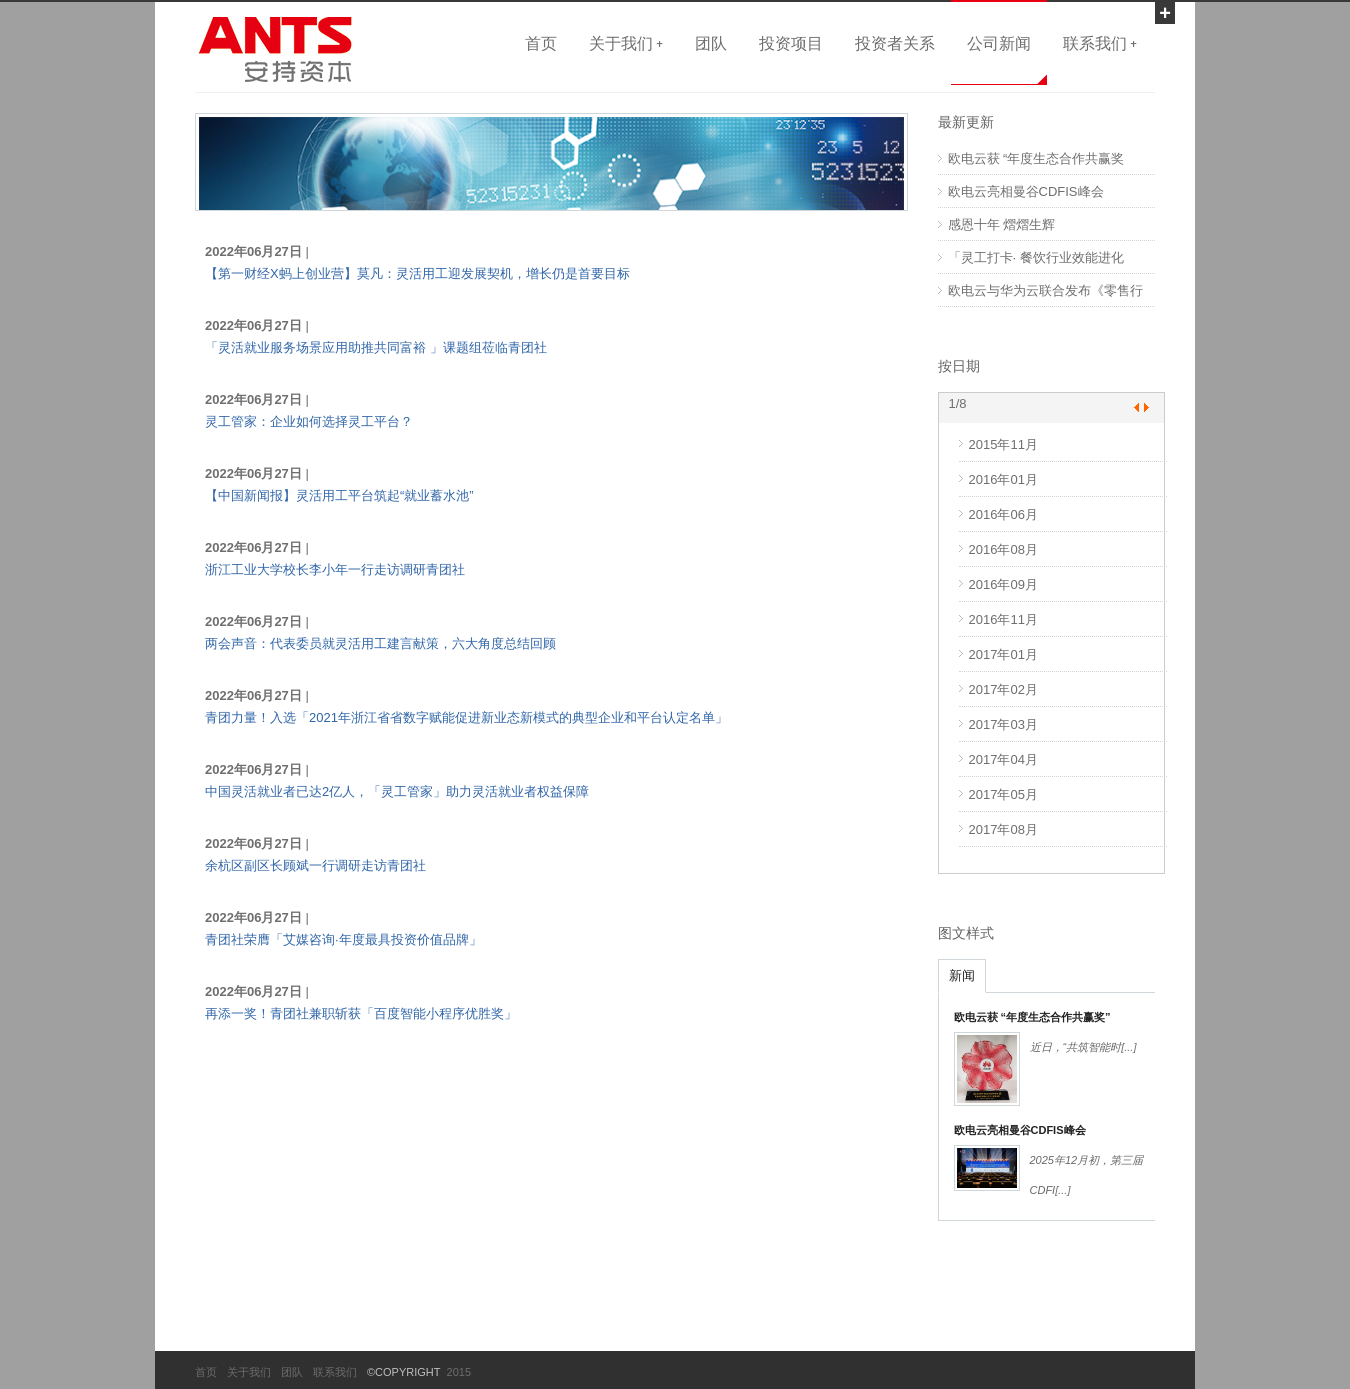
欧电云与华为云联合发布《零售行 (1045, 290)
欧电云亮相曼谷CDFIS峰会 (1026, 191)
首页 (541, 43)
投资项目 (791, 43)
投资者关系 (895, 43)
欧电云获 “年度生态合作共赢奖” (1032, 1017)
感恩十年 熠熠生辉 (1002, 224)
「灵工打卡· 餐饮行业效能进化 (1036, 257)
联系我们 (335, 1372)
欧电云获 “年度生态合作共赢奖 (1036, 158)
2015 (456, 1372)
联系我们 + (1100, 43)
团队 (711, 43)
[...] (1128, 1047)
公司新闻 (999, 43)
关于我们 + (626, 43)
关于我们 (249, 1372)
